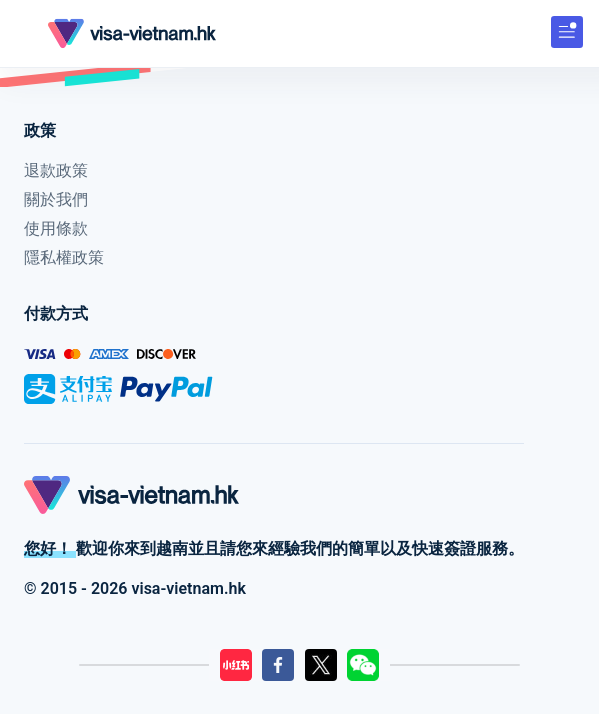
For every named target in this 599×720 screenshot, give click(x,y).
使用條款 (56, 228)
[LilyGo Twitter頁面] (321, 665)
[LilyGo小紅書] (236, 665)
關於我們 (56, 199)
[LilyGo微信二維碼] (363, 665)
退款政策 (56, 170)
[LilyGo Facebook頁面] (278, 665)
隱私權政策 (64, 257)
